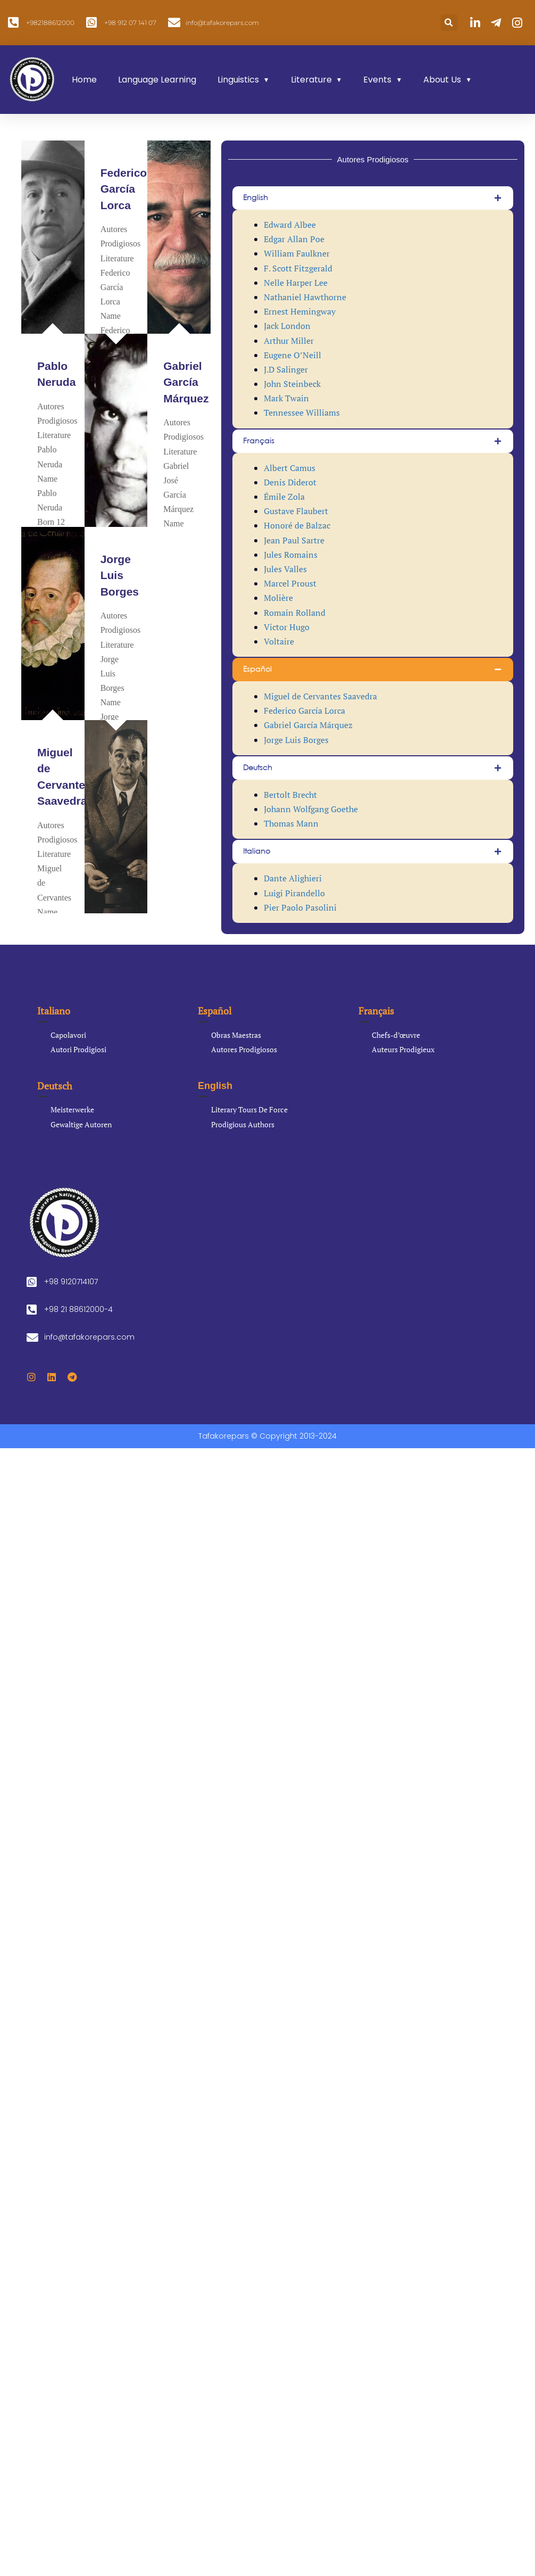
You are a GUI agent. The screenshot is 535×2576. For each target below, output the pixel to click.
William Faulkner (297, 253)
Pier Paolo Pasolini (300, 907)
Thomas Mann (291, 823)
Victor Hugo (287, 627)
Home (84, 79)
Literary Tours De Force (249, 1109)
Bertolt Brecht (290, 794)
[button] (449, 22)
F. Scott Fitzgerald (298, 268)
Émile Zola (284, 496)
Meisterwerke (72, 1109)
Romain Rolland (294, 612)
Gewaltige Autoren (81, 1124)
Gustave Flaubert (296, 511)
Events (377, 79)
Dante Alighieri (293, 878)
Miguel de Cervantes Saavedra (320, 696)
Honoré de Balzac (297, 525)
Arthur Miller (289, 340)
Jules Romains (290, 554)
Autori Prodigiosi (78, 1049)
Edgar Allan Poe (294, 239)
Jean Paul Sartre (294, 540)
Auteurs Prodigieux (403, 1049)
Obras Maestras (236, 1035)
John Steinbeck (292, 384)
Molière (278, 598)
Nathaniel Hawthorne (305, 297)
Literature (311, 79)
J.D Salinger (286, 369)
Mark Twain (286, 398)
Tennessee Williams (302, 412)
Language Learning (157, 79)
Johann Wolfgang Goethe (311, 809)
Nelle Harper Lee (296, 282)
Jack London (287, 326)
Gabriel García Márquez (185, 382)
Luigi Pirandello (294, 893)
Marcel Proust (290, 583)
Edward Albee (290, 224)
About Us (442, 79)
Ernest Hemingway (300, 311)
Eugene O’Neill (292, 355)
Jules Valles (285, 569)
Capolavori (68, 1035)
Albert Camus (289, 468)
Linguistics (238, 79)
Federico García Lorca (124, 189)
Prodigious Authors (242, 1124)
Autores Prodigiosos (244, 1049)
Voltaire (279, 641)
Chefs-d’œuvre (396, 1035)
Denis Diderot (290, 482)
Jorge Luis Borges (120, 575)
